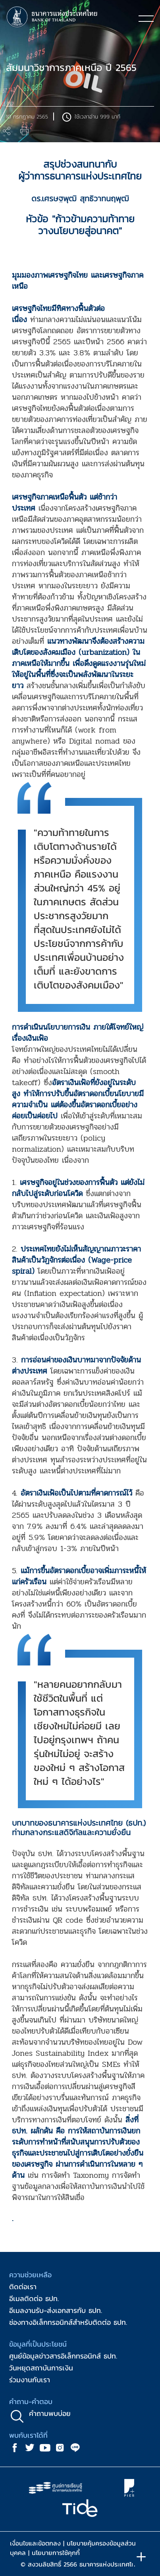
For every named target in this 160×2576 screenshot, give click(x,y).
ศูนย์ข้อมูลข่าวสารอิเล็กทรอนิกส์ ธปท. (63, 2356)
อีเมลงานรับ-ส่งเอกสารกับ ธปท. (55, 2310)
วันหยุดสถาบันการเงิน (41, 2367)
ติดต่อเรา (23, 2286)
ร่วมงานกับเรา (29, 2379)
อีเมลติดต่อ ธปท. (34, 2298)
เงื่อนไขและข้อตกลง (35, 2543)
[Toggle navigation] (146, 18)
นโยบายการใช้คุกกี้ (56, 2552)
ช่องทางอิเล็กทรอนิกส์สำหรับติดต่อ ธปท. (68, 2322)
